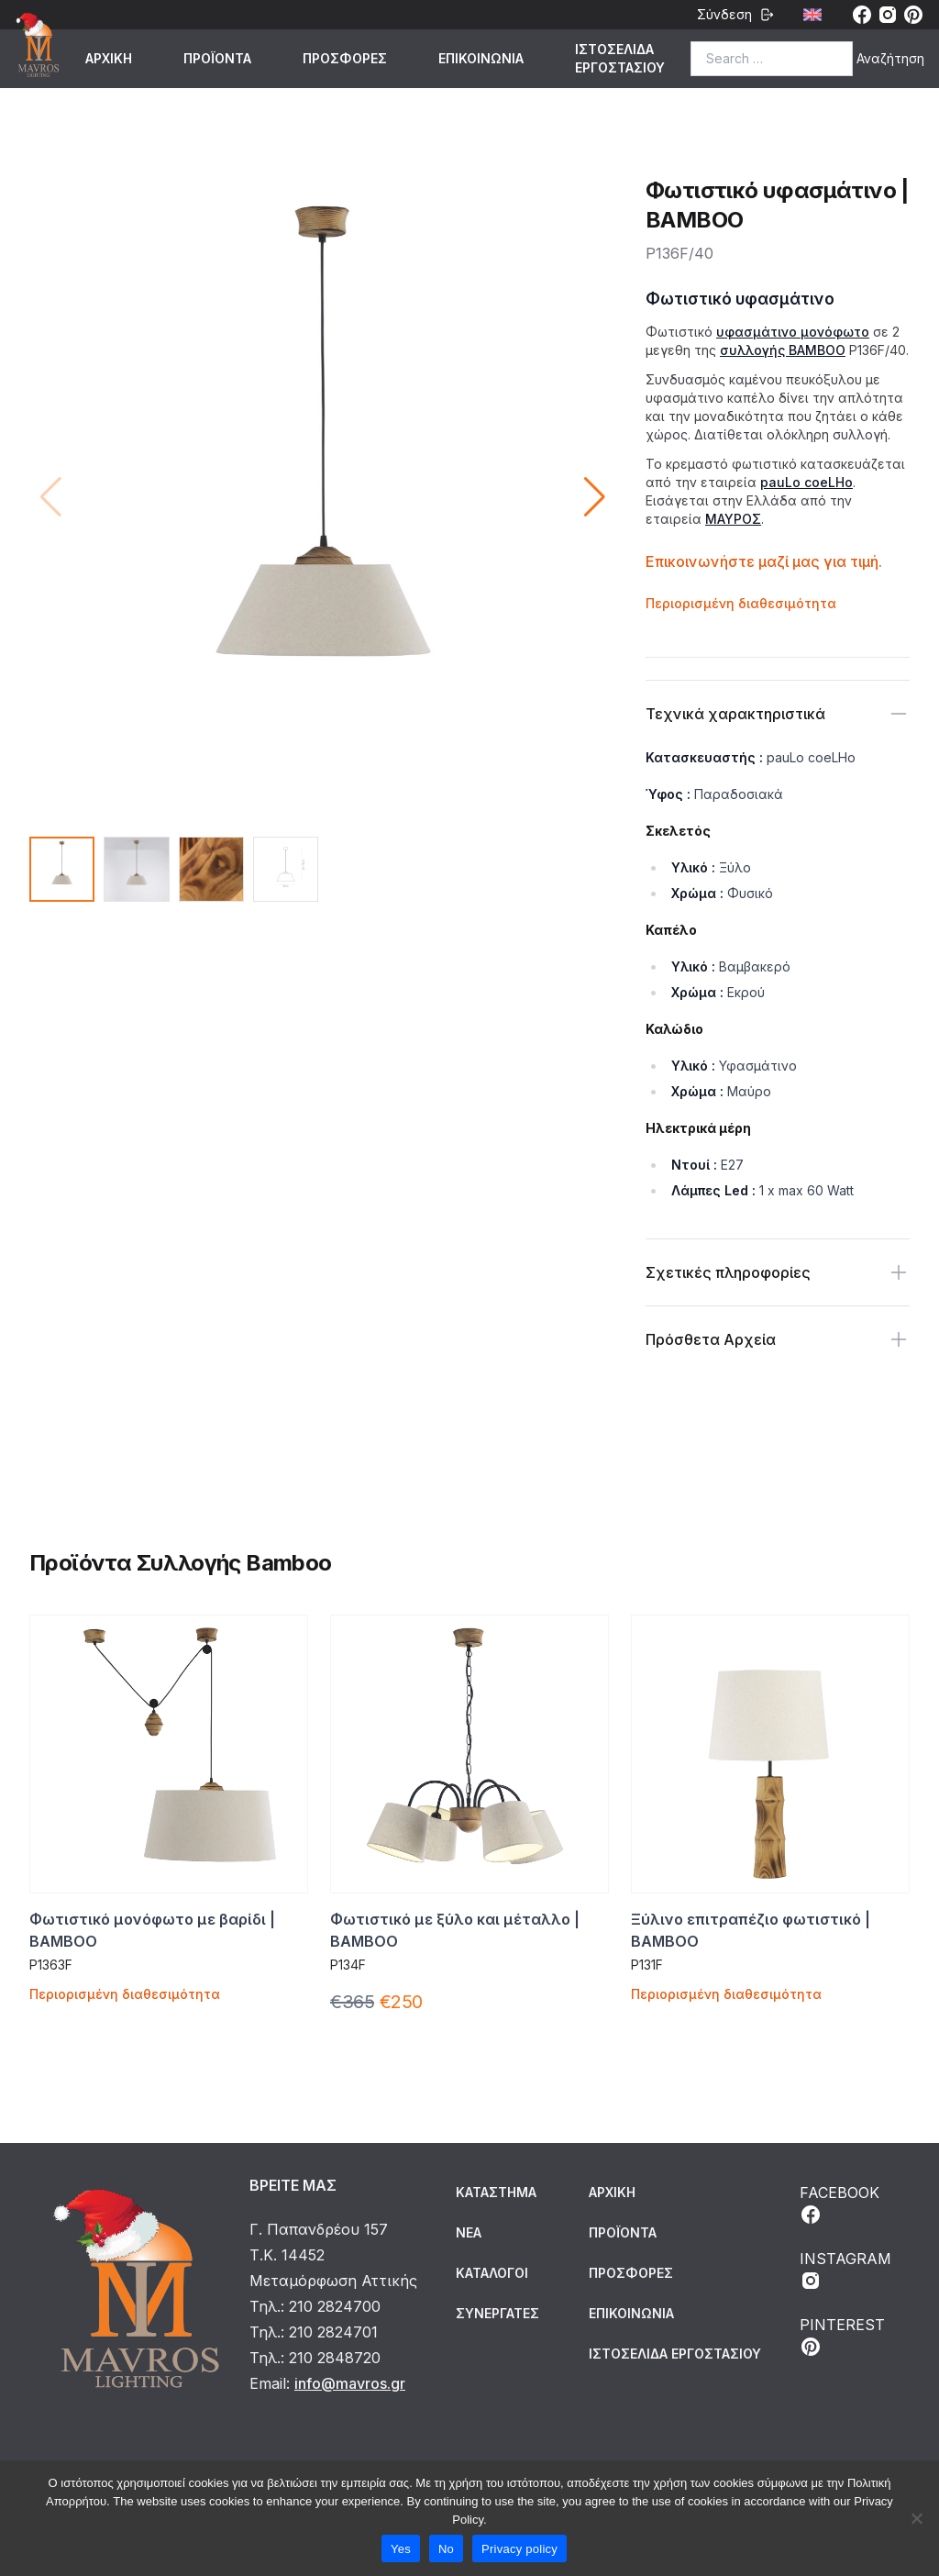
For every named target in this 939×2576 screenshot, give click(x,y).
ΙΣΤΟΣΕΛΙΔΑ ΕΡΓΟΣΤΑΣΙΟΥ (620, 58)
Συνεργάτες (497, 2313)
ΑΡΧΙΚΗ (108, 58)
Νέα (468, 2232)
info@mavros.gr (349, 2383)
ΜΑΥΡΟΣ (733, 519)
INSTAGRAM (845, 2270)
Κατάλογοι (492, 2273)
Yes (401, 2549)
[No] (916, 2518)
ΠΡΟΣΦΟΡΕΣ (345, 58)
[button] (594, 497)
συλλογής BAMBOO (782, 350)
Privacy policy (519, 2549)
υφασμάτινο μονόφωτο (792, 331)
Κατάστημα (496, 2192)
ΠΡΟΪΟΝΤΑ (217, 58)
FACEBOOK (839, 2204)
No (446, 2549)
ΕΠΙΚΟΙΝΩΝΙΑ (481, 58)
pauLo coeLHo (806, 482)
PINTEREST (842, 2336)
